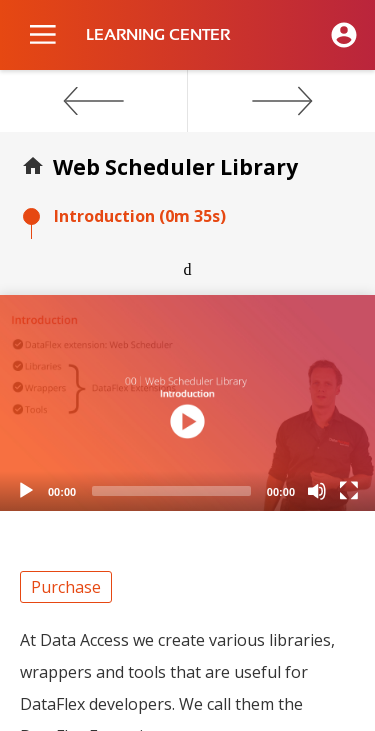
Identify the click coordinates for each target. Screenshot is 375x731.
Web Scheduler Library (175, 167)
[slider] (171, 491)
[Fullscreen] (349, 491)
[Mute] (317, 491)
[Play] (26, 491)
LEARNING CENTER (158, 35)
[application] (187, 403)
